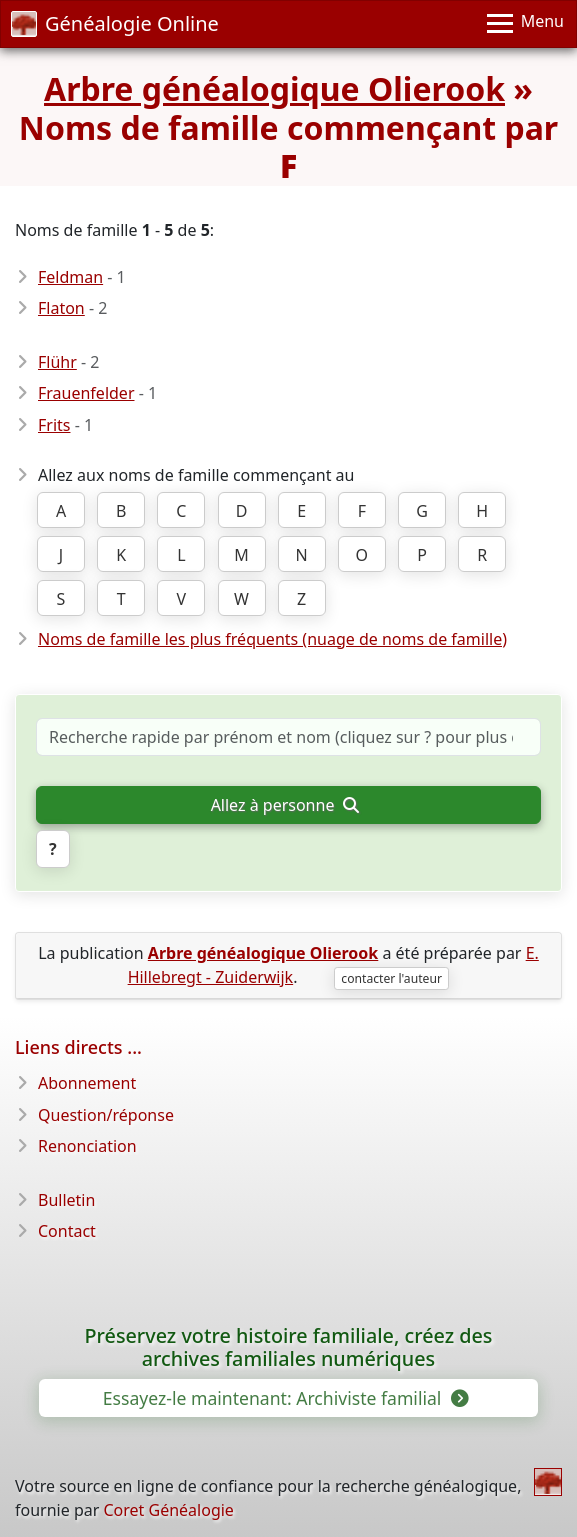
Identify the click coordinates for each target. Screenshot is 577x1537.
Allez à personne (285, 805)
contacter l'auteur (391, 978)
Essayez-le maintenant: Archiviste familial (284, 1398)
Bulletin (66, 1200)
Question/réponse (106, 1115)
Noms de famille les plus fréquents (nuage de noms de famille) (272, 639)
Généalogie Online (115, 23)
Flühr (57, 362)
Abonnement (87, 1083)
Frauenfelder (86, 393)
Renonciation (87, 1146)
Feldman (70, 277)
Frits (54, 425)
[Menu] (525, 24)
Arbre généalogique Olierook (274, 88)
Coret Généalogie (168, 1510)
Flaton (61, 308)
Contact (67, 1231)
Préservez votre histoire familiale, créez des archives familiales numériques (289, 1348)
